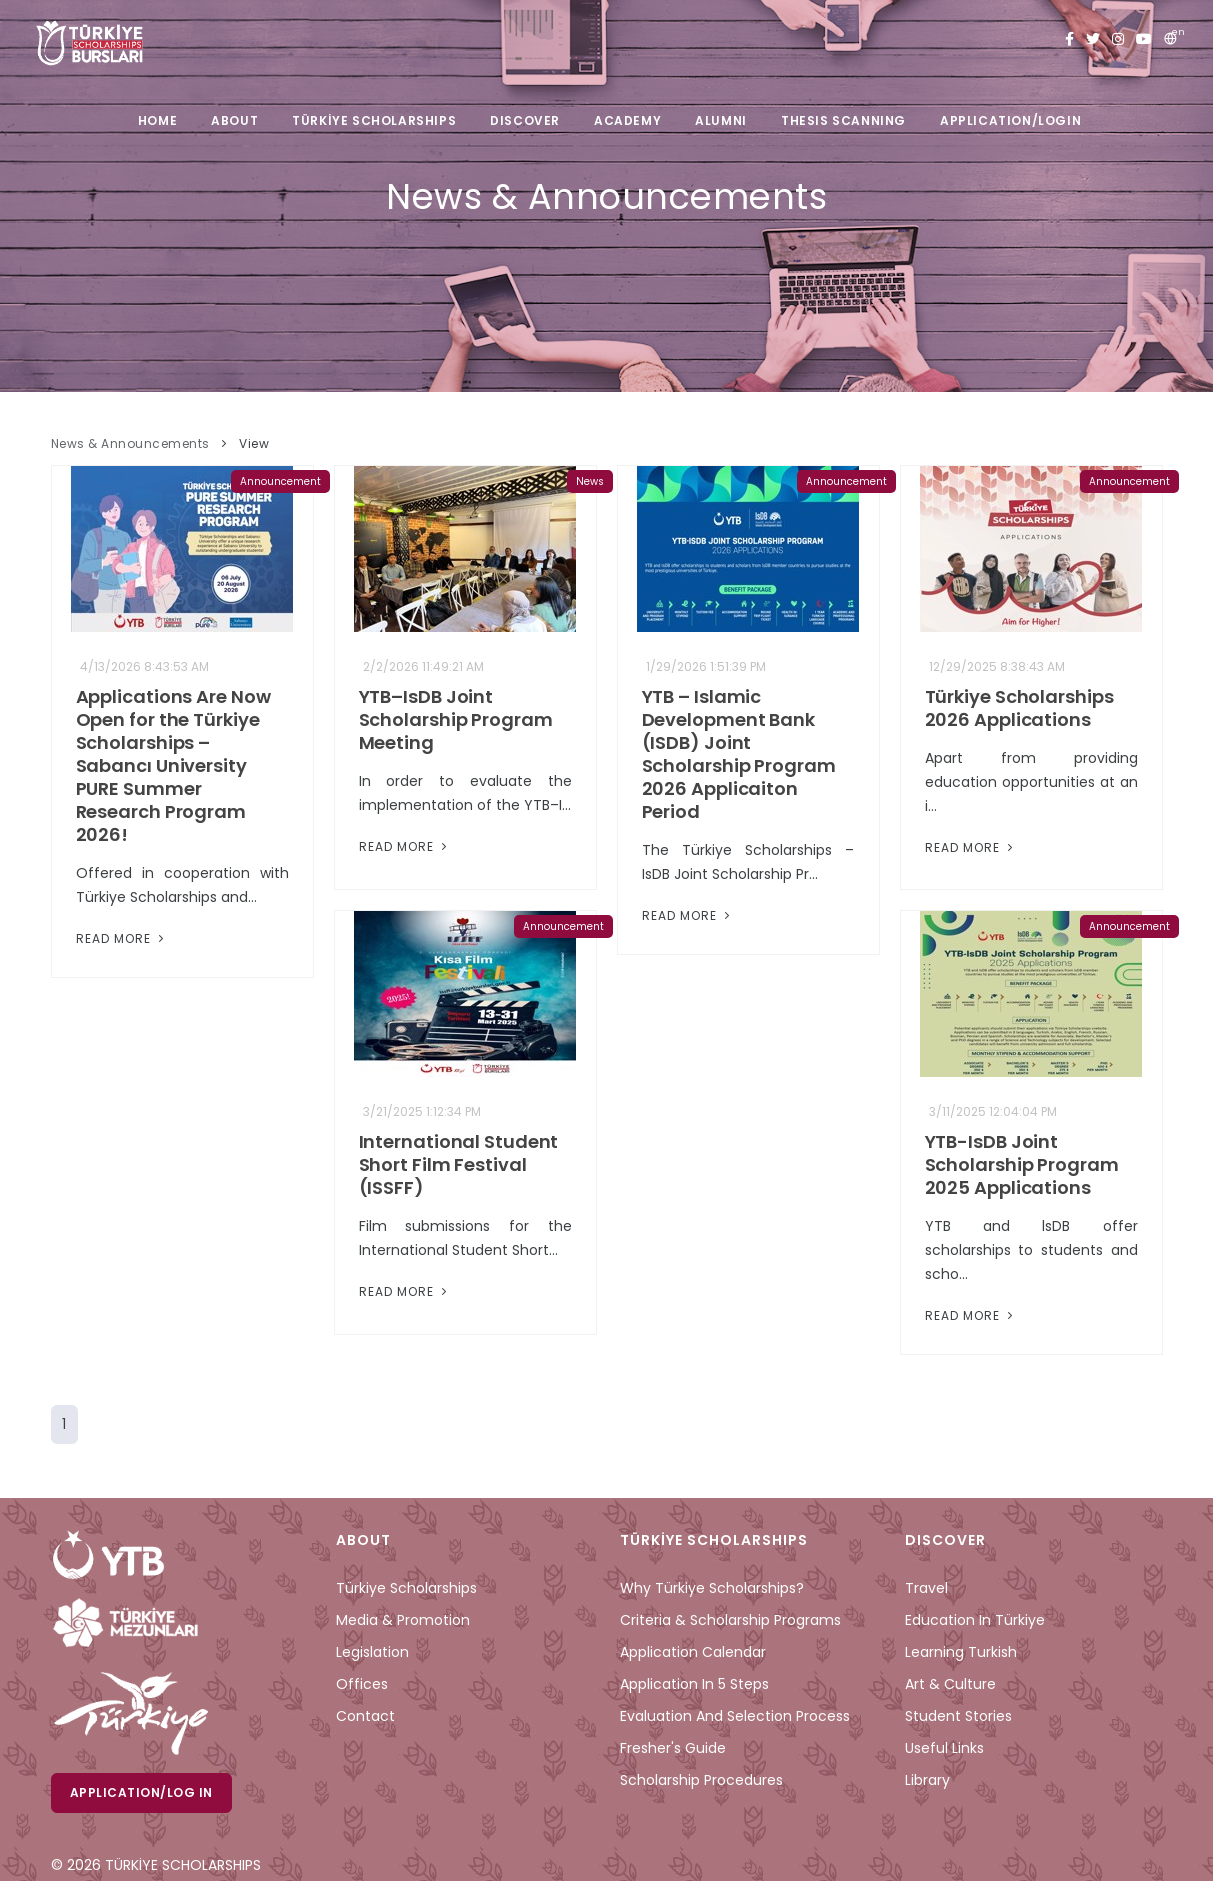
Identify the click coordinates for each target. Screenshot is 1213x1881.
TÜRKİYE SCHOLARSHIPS (374, 120)
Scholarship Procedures (701, 1780)
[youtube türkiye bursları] (1144, 40)
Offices (362, 1684)
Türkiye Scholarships (406, 1588)
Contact (365, 1716)
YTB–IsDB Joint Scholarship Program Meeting (456, 719)
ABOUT (234, 120)
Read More (122, 938)
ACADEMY (627, 120)
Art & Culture (950, 1684)
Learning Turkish (961, 1652)
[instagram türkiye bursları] (1118, 40)
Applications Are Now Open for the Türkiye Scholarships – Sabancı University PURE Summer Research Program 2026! (173, 765)
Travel (926, 1588)
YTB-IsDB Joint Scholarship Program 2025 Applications (1022, 1164)
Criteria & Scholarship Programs (730, 1620)
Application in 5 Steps (694, 1684)
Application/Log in (141, 1792)
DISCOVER (525, 120)
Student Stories (958, 1716)
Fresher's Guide (673, 1748)
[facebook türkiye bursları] (1069, 40)
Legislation (372, 1652)
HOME (157, 120)
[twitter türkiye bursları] (1093, 40)
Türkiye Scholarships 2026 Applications (1019, 708)
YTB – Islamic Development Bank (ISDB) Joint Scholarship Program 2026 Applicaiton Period (739, 754)
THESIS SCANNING (843, 120)
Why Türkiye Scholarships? (712, 1588)
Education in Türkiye (975, 1620)
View (254, 443)
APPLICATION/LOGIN (1010, 120)
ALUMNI (721, 120)
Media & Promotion (403, 1620)
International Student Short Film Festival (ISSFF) (459, 1164)
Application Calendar (693, 1652)
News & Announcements (130, 443)
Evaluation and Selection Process (735, 1716)
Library (927, 1780)
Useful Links (944, 1748)
